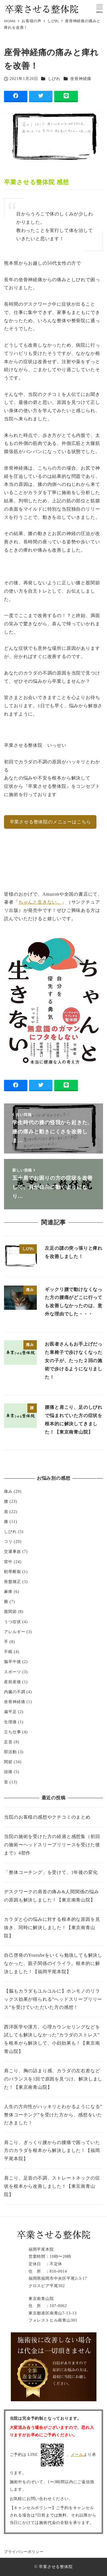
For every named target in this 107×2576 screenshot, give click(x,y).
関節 (8, 1761)
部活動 (10, 1751)
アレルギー (14, 1631)
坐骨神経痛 (80, 78)
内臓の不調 (14, 1691)
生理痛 (10, 1722)
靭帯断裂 (12, 1571)
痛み (8, 1491)
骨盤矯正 (12, 1581)
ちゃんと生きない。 (40, 902)
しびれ (54, 78)
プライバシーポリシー (23, 2552)
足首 (8, 1742)
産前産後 (12, 1681)
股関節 (10, 1611)
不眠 (8, 1651)
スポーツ (12, 1672)
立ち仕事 (12, 1732)
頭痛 (8, 1771)
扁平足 (10, 1711)
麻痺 (8, 1591)
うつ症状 (12, 1621)
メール (77, 2454)
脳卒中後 (12, 1661)
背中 (8, 1561)
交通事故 (12, 1551)
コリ (8, 1541)
